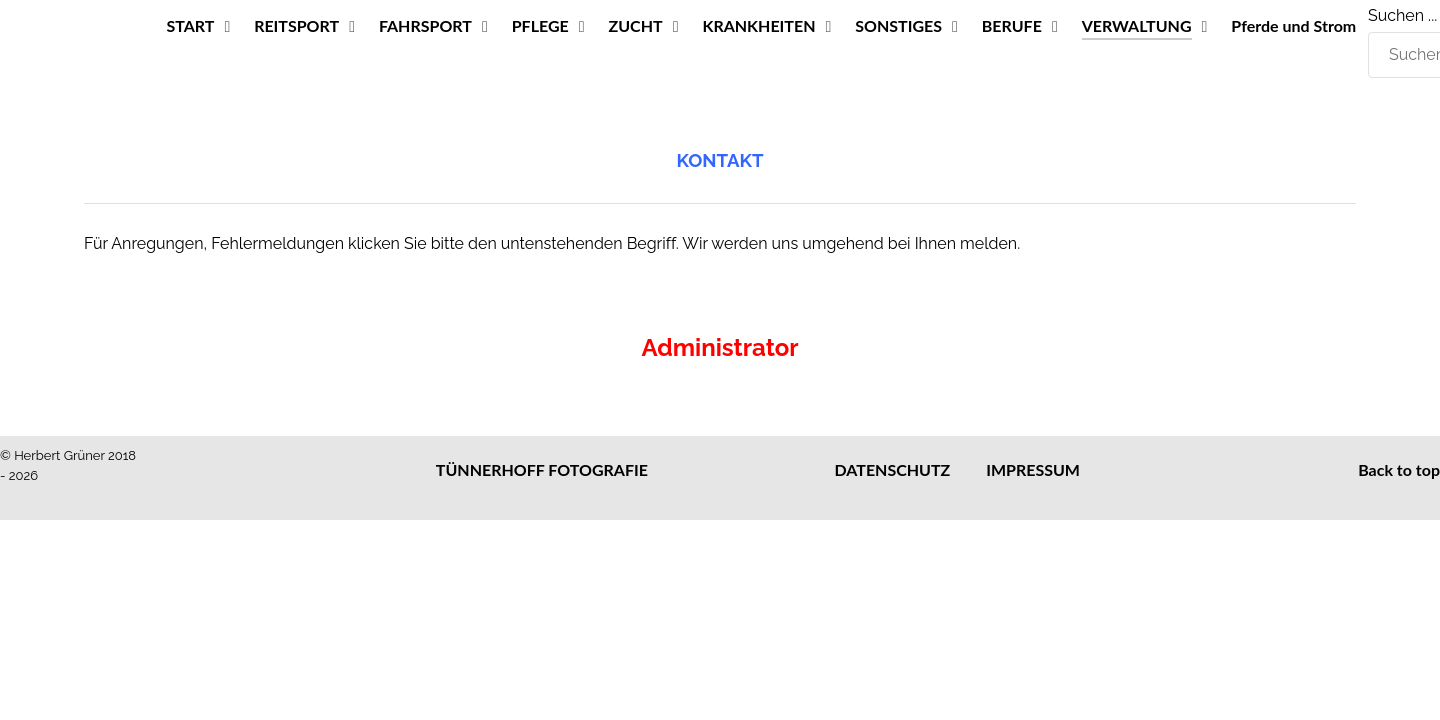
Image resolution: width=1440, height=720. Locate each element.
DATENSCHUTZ (893, 469)
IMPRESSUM (1033, 469)
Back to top (1399, 469)
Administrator (719, 347)
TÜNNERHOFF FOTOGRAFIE (542, 469)
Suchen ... (1402, 15)
